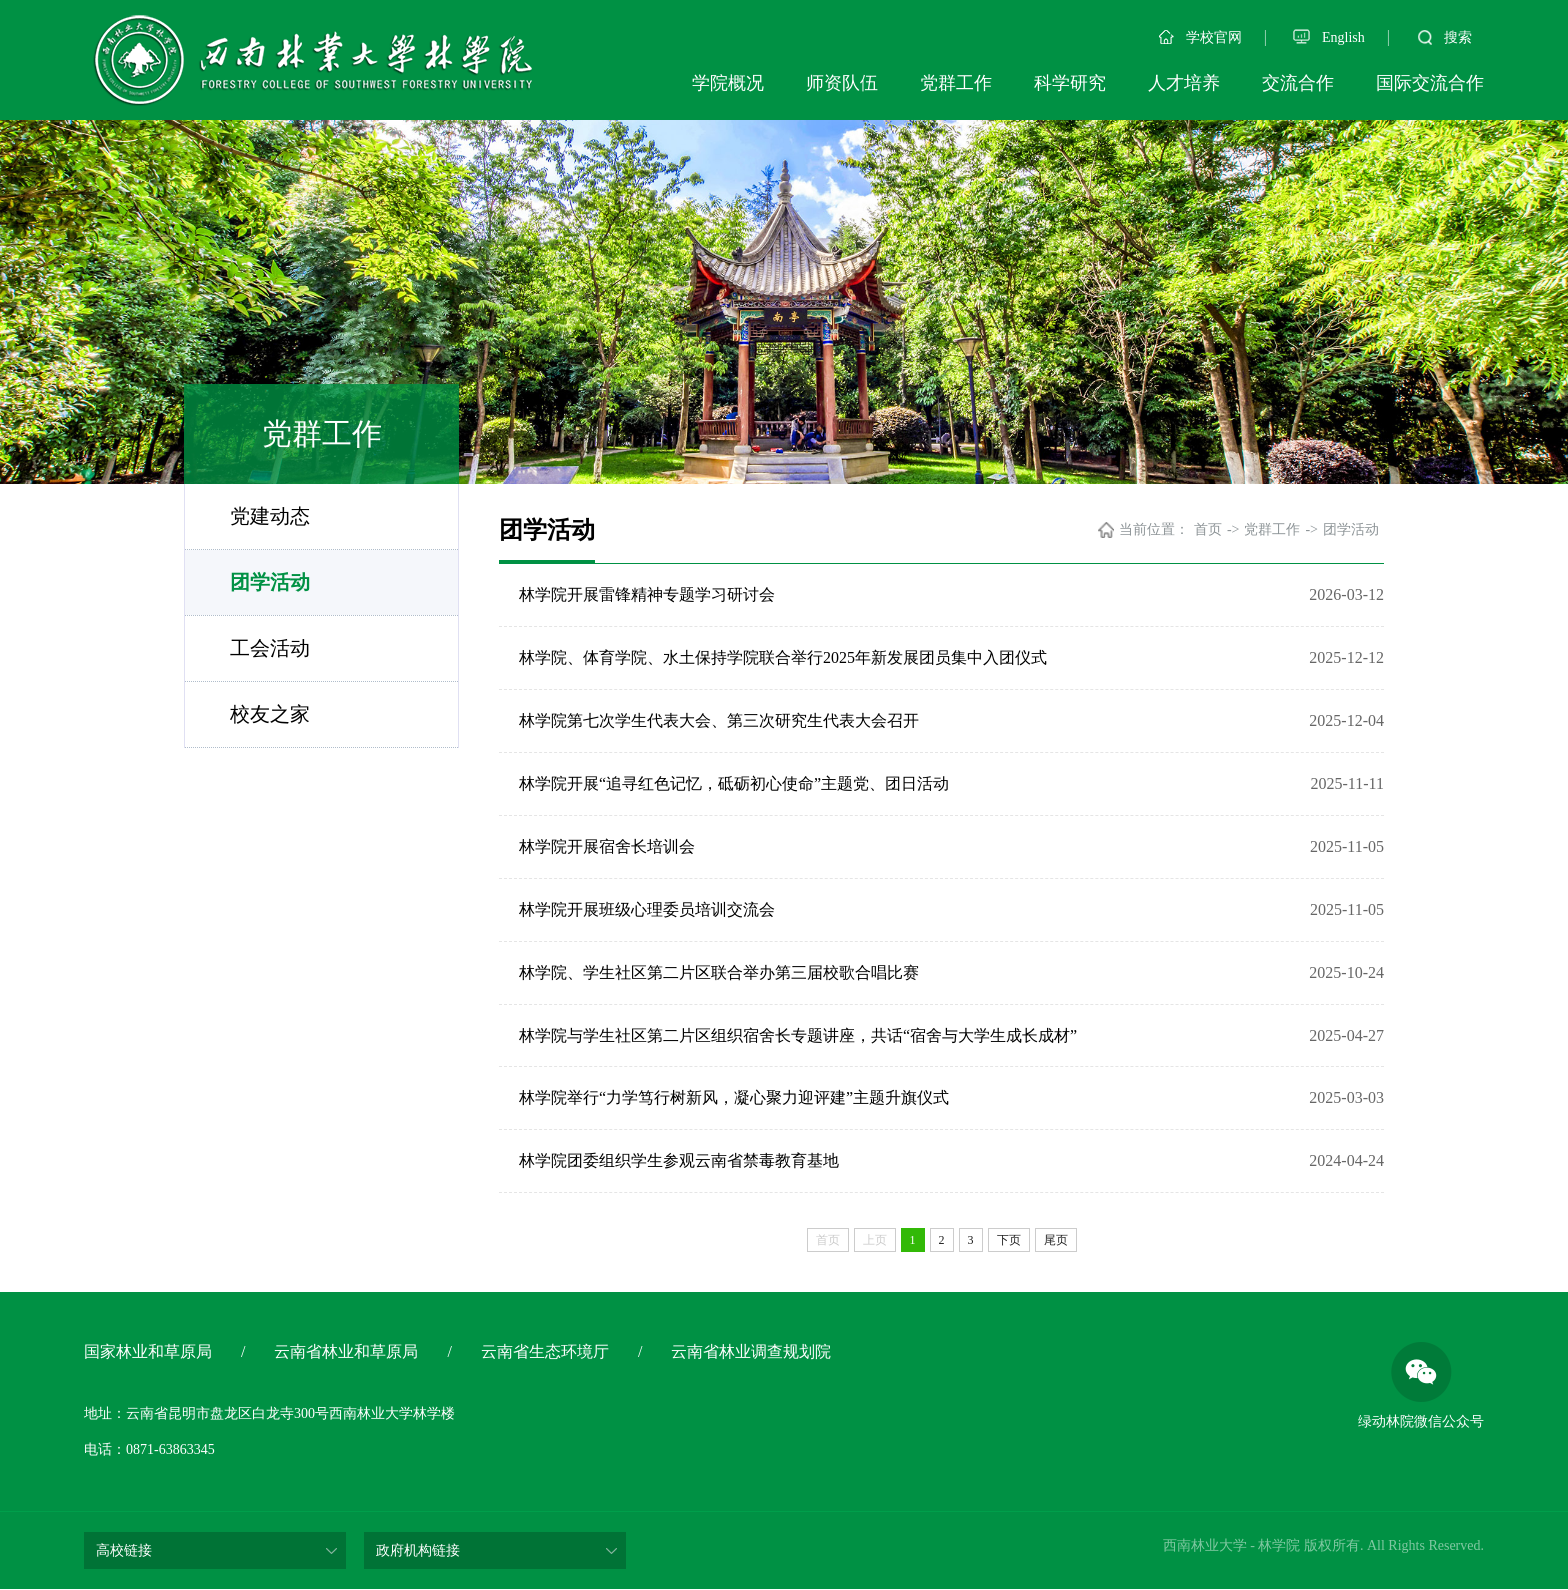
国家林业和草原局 (148, 1352)
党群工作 (956, 83)
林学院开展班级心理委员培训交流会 (647, 909)
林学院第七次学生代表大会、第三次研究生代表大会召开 (719, 720)
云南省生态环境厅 (545, 1352)
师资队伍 (842, 83)
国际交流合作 (1430, 83)
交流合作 (1298, 83)
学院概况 (728, 83)
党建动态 (270, 516)
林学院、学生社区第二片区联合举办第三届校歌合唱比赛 (719, 972)
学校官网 (1200, 37)
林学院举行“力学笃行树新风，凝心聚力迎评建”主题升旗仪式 (734, 1098)
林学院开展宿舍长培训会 (607, 846)
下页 (1009, 1241)
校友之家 (270, 714)
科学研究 (1070, 83)
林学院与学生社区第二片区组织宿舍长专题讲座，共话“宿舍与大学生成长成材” (798, 1035)
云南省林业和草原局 (346, 1352)
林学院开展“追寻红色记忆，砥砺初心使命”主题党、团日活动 (734, 783)
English (1329, 37)
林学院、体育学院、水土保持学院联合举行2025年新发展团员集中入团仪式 (783, 657)
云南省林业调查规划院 (751, 1352)
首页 (1208, 529)
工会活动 (270, 648)
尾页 (1056, 1241)
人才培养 (1184, 83)
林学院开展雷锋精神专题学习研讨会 (647, 594)
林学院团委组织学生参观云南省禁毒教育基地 (679, 1161)
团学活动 (270, 582)
